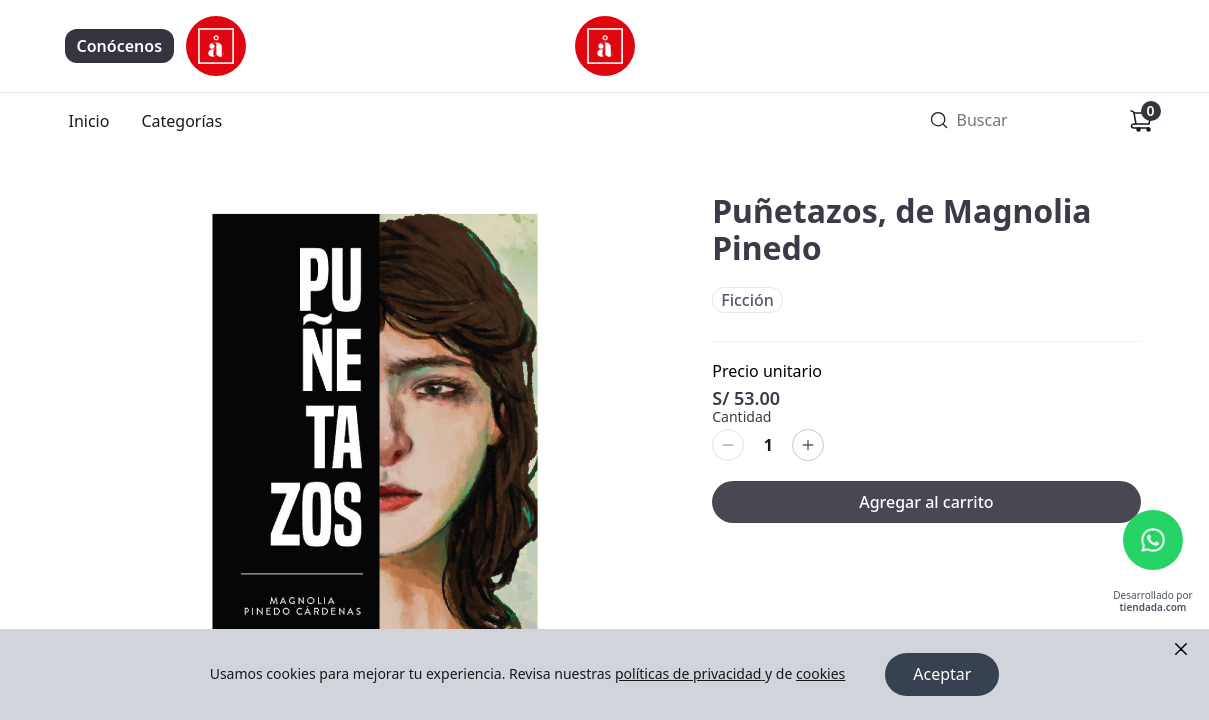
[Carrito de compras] (1141, 121)
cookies (820, 674)
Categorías (181, 121)
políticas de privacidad (690, 674)
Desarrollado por (1152, 602)
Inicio (89, 121)
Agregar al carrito (926, 502)
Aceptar (942, 675)
